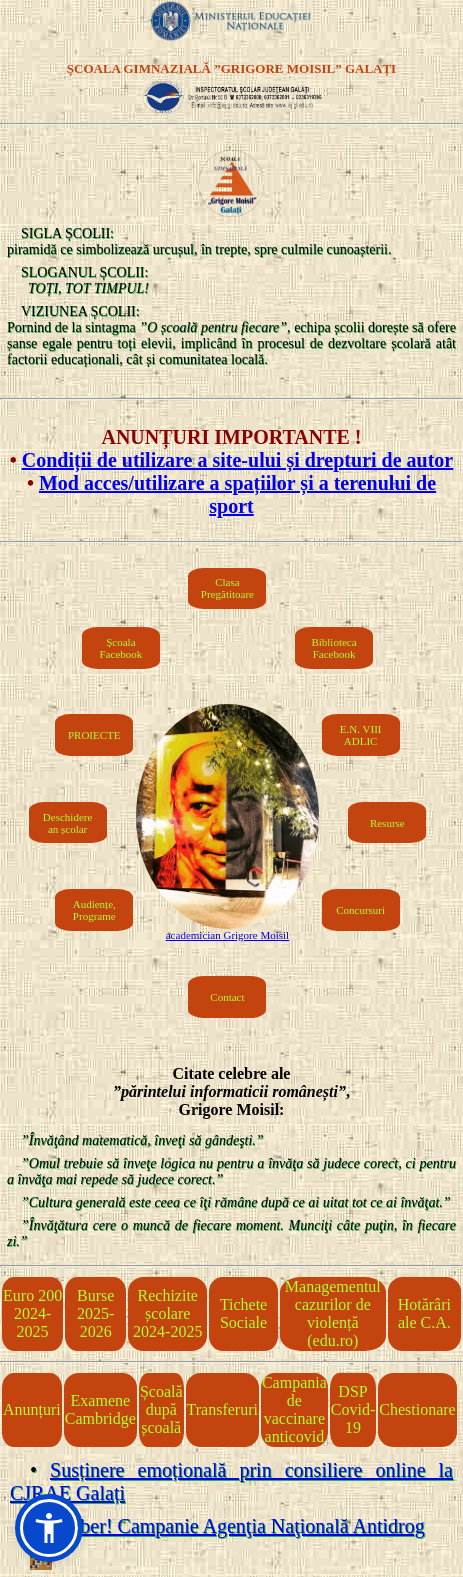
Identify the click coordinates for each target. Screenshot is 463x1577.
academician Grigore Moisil (227, 935)
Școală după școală (161, 1409)
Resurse (387, 823)
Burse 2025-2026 (95, 1313)
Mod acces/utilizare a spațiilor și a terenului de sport (237, 494)
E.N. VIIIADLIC (361, 735)
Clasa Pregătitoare (227, 588)
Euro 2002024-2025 (32, 1313)
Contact (227, 997)
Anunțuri (32, 1409)
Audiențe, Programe (94, 910)
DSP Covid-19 (353, 1409)
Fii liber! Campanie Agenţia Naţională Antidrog (233, 1526)
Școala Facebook (121, 648)
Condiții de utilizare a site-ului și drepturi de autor (238, 460)
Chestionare (417, 1409)
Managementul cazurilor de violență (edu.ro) (333, 1313)
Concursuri (360, 910)
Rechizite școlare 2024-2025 (167, 1313)
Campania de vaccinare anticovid (294, 1409)
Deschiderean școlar (67, 823)
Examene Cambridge (100, 1409)
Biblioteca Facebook (333, 648)
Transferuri (222, 1409)
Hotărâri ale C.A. (424, 1313)
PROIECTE (94, 735)
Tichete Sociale (243, 1313)
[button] (49, 1528)
